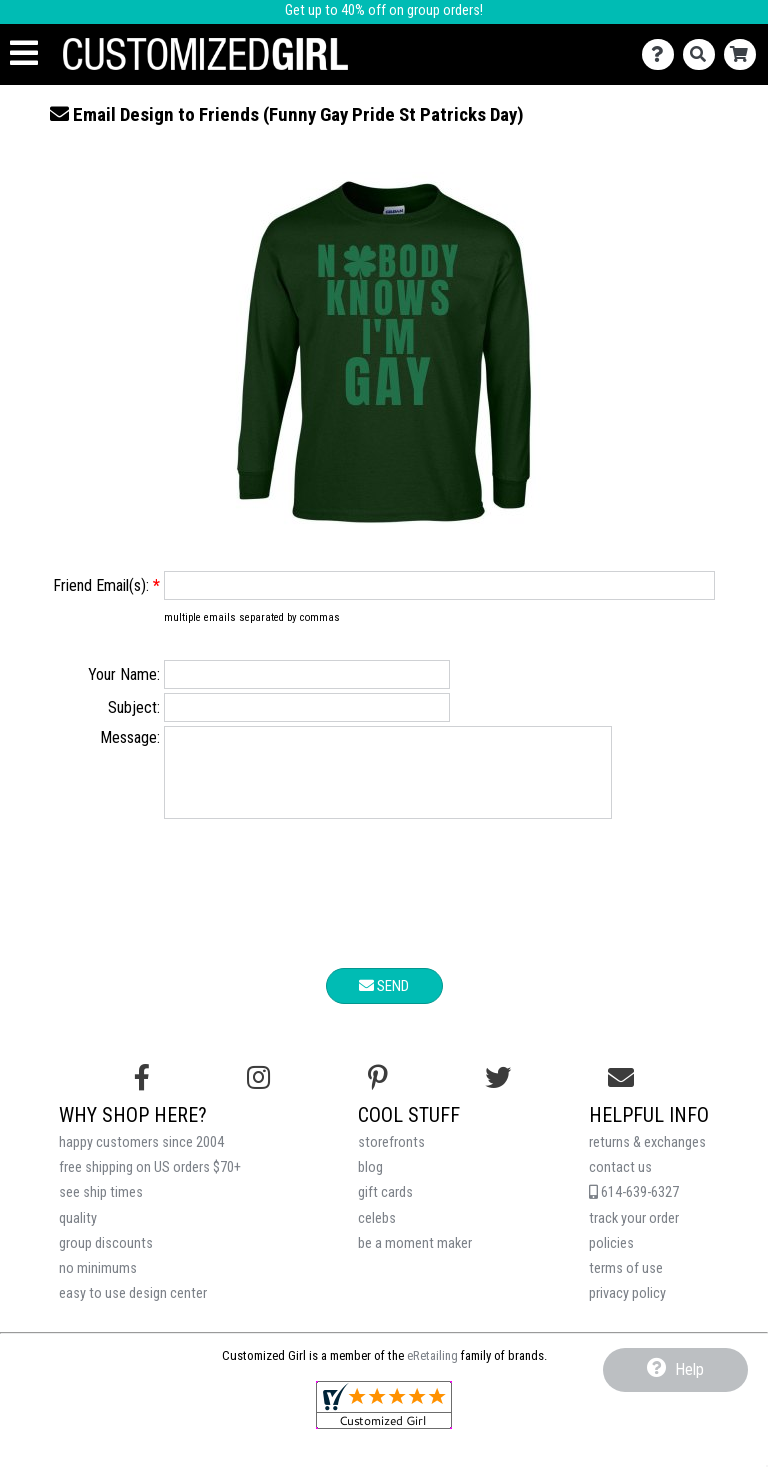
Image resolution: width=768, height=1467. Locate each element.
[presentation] (384, 912)
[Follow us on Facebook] (142, 1093)
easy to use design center (133, 1308)
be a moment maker (415, 1258)
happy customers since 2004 (141, 1157)
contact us (620, 1182)
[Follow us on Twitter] (498, 1093)
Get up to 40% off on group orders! (384, 10)
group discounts (106, 1258)
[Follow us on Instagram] (258, 1093)
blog (370, 1182)
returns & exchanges (647, 1157)
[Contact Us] (662, 54)
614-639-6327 (634, 1207)
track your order (634, 1233)
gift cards (385, 1207)
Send (384, 1001)
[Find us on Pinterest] (378, 1093)
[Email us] (621, 1093)
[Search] (703, 54)
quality (78, 1233)
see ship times (101, 1207)
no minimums (98, 1283)
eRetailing (432, 1370)
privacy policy (627, 1308)
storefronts (391, 1157)
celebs (377, 1233)
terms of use (626, 1283)
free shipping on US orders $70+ (150, 1182)
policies (611, 1258)
